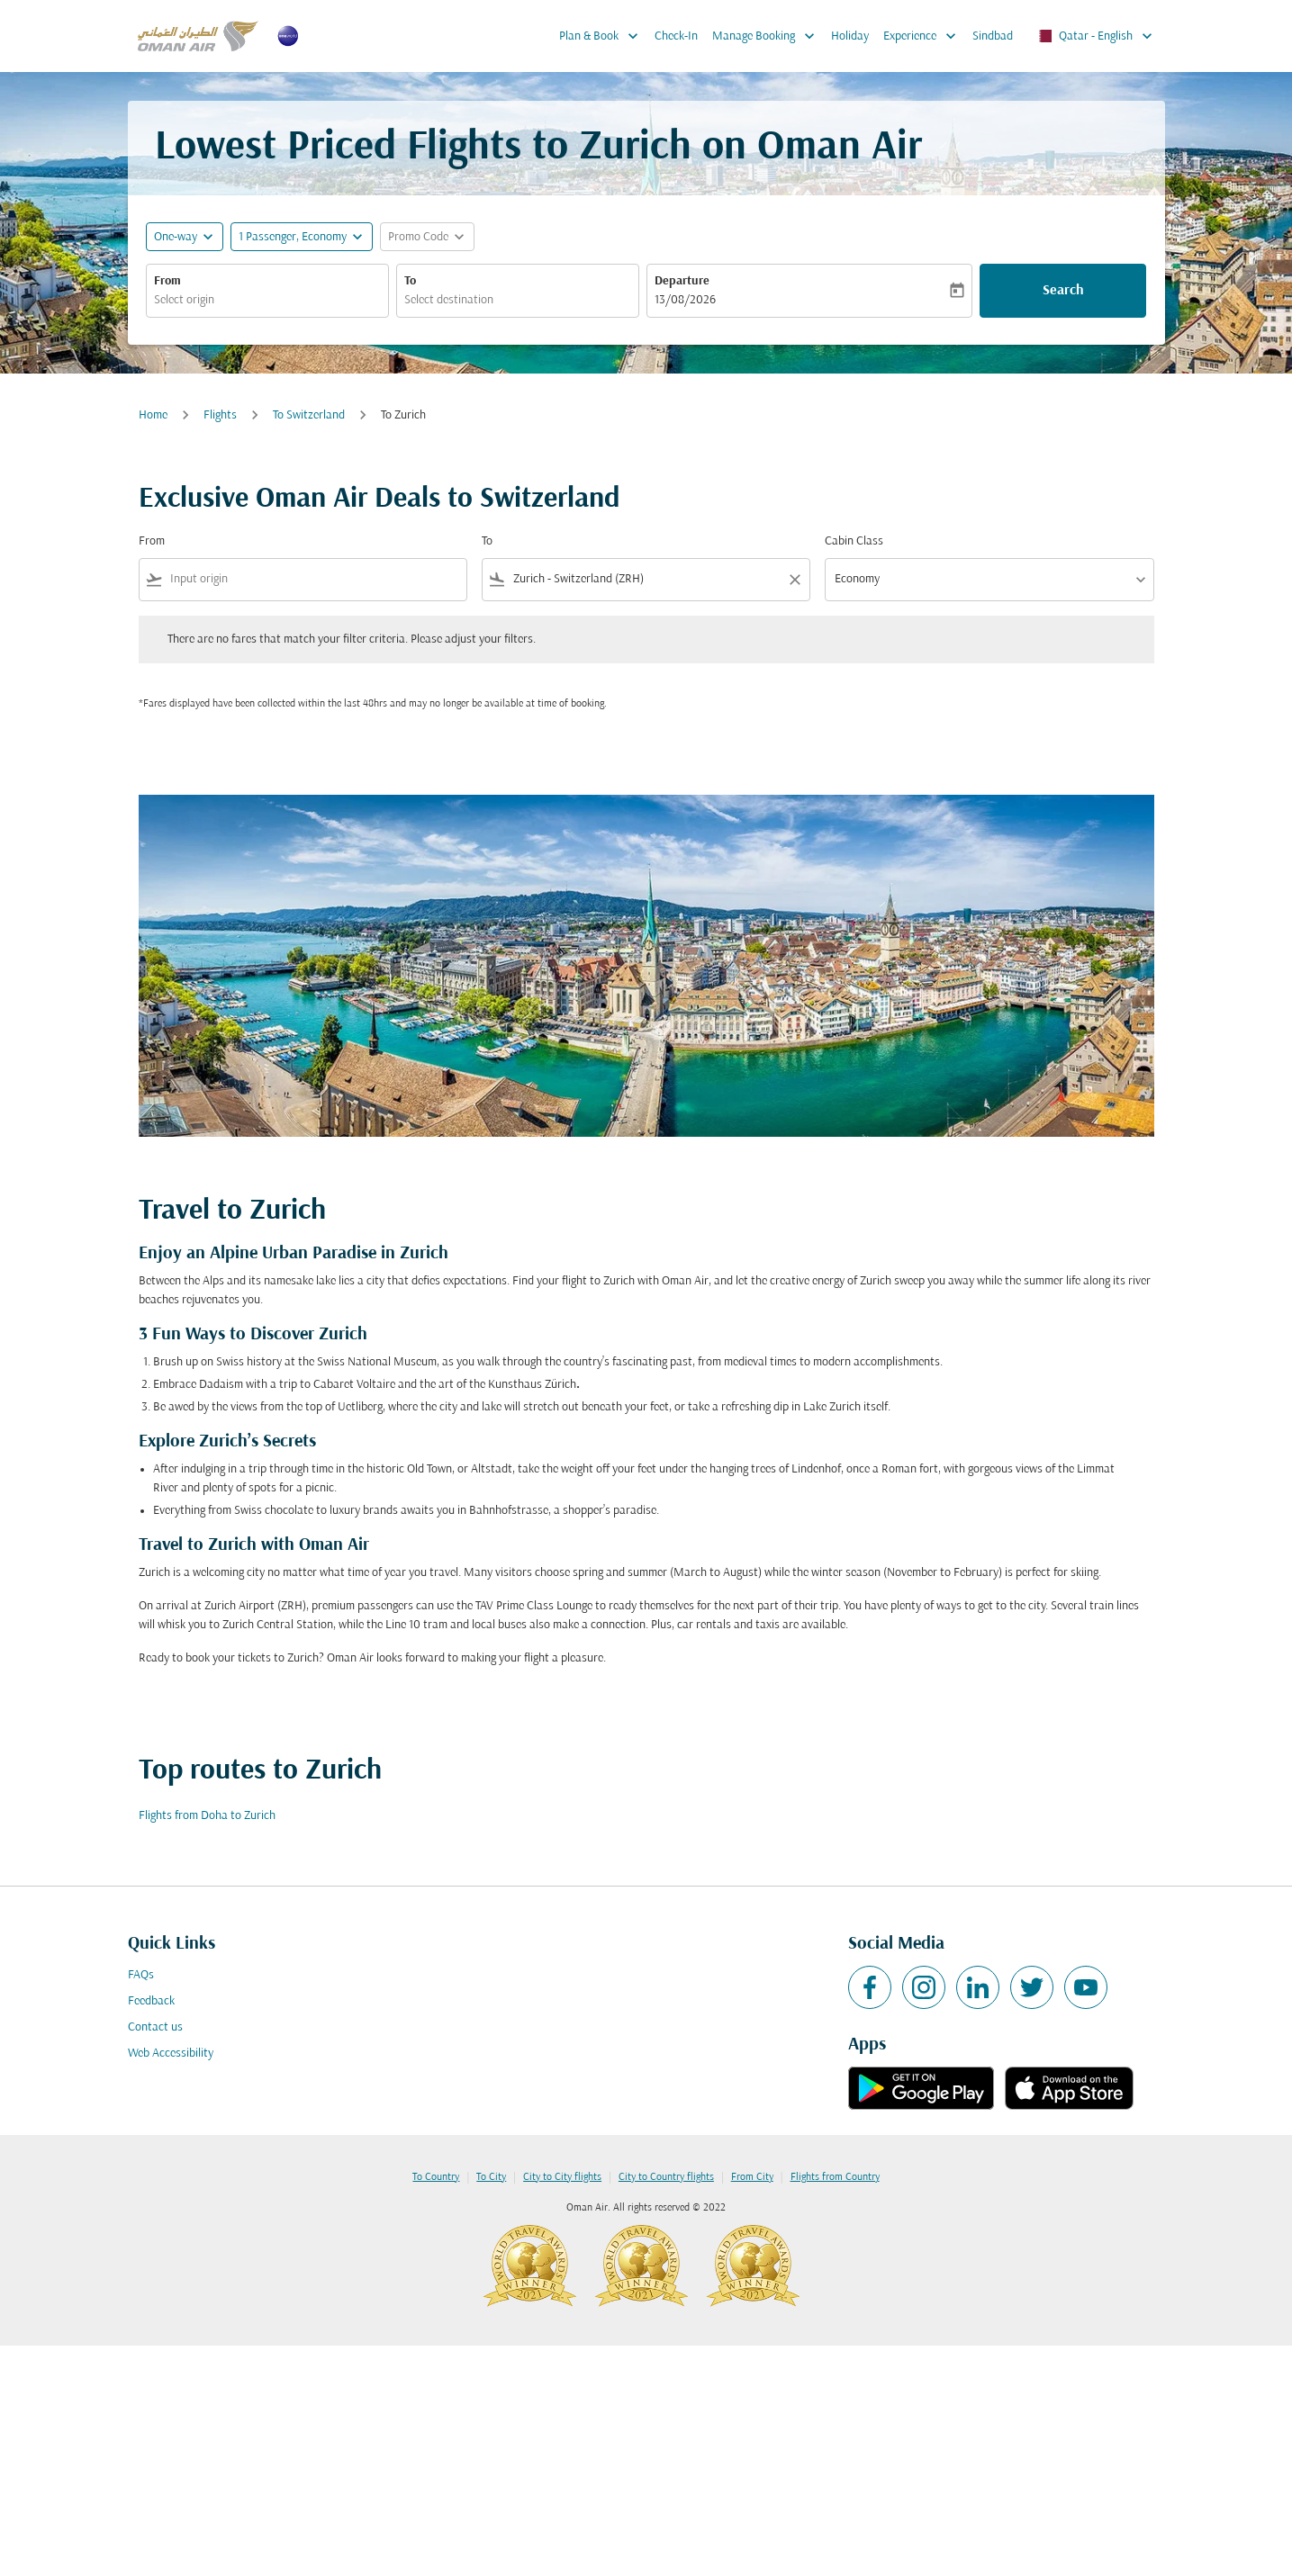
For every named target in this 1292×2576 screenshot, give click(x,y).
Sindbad (992, 36)
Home (153, 415)
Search (1063, 291)
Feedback (151, 2001)
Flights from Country (835, 2177)
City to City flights (562, 2177)
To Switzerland (309, 415)
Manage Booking (768, 36)
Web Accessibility (170, 2053)
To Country (435, 2177)
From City (752, 2177)
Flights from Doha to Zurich (207, 1816)
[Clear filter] (794, 579)
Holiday (850, 36)
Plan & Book (603, 36)
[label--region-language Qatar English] (1094, 36)
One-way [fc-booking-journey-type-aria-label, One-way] (175, 237)
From (167, 281)
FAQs (141, 1975)
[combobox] (267, 300)
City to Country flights (666, 2177)
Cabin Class (854, 541)
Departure (682, 281)
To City (491, 2177)
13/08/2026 (685, 300)
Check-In (676, 36)
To (410, 281)
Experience (924, 36)
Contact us (155, 2027)
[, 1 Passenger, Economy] (293, 237)
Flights (220, 415)
